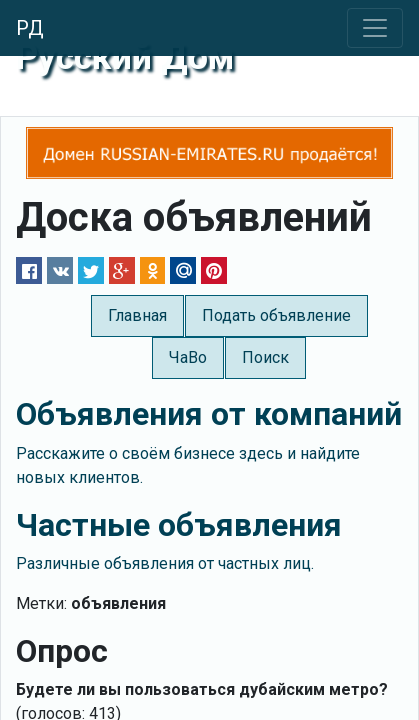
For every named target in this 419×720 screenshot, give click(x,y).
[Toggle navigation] (375, 28)
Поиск (265, 357)
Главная (137, 315)
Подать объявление (276, 315)
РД (30, 28)
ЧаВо (188, 357)
